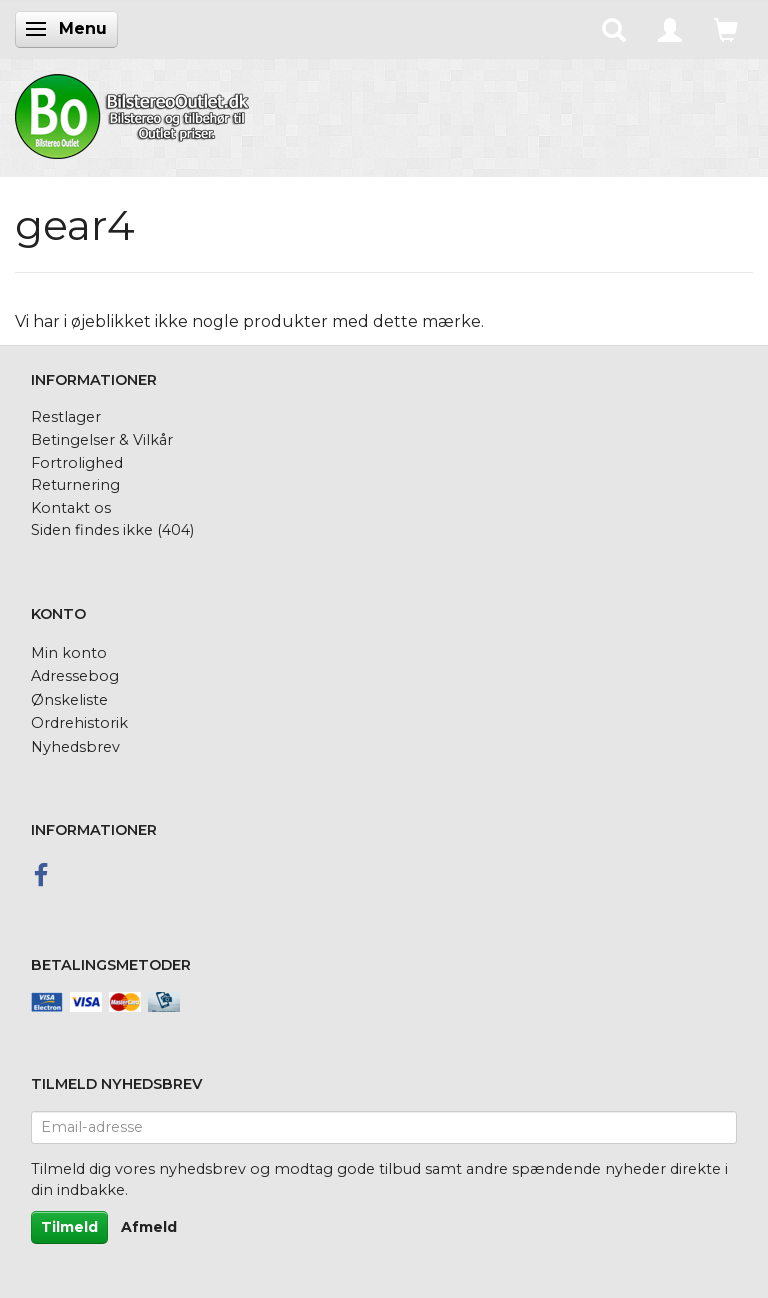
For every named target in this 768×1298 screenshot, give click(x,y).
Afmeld (149, 1227)
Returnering (75, 485)
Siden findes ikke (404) (112, 530)
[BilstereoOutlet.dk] (135, 113)
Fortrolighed (77, 463)
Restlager (66, 417)
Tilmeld (69, 1227)
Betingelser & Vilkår (102, 440)
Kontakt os (71, 508)
